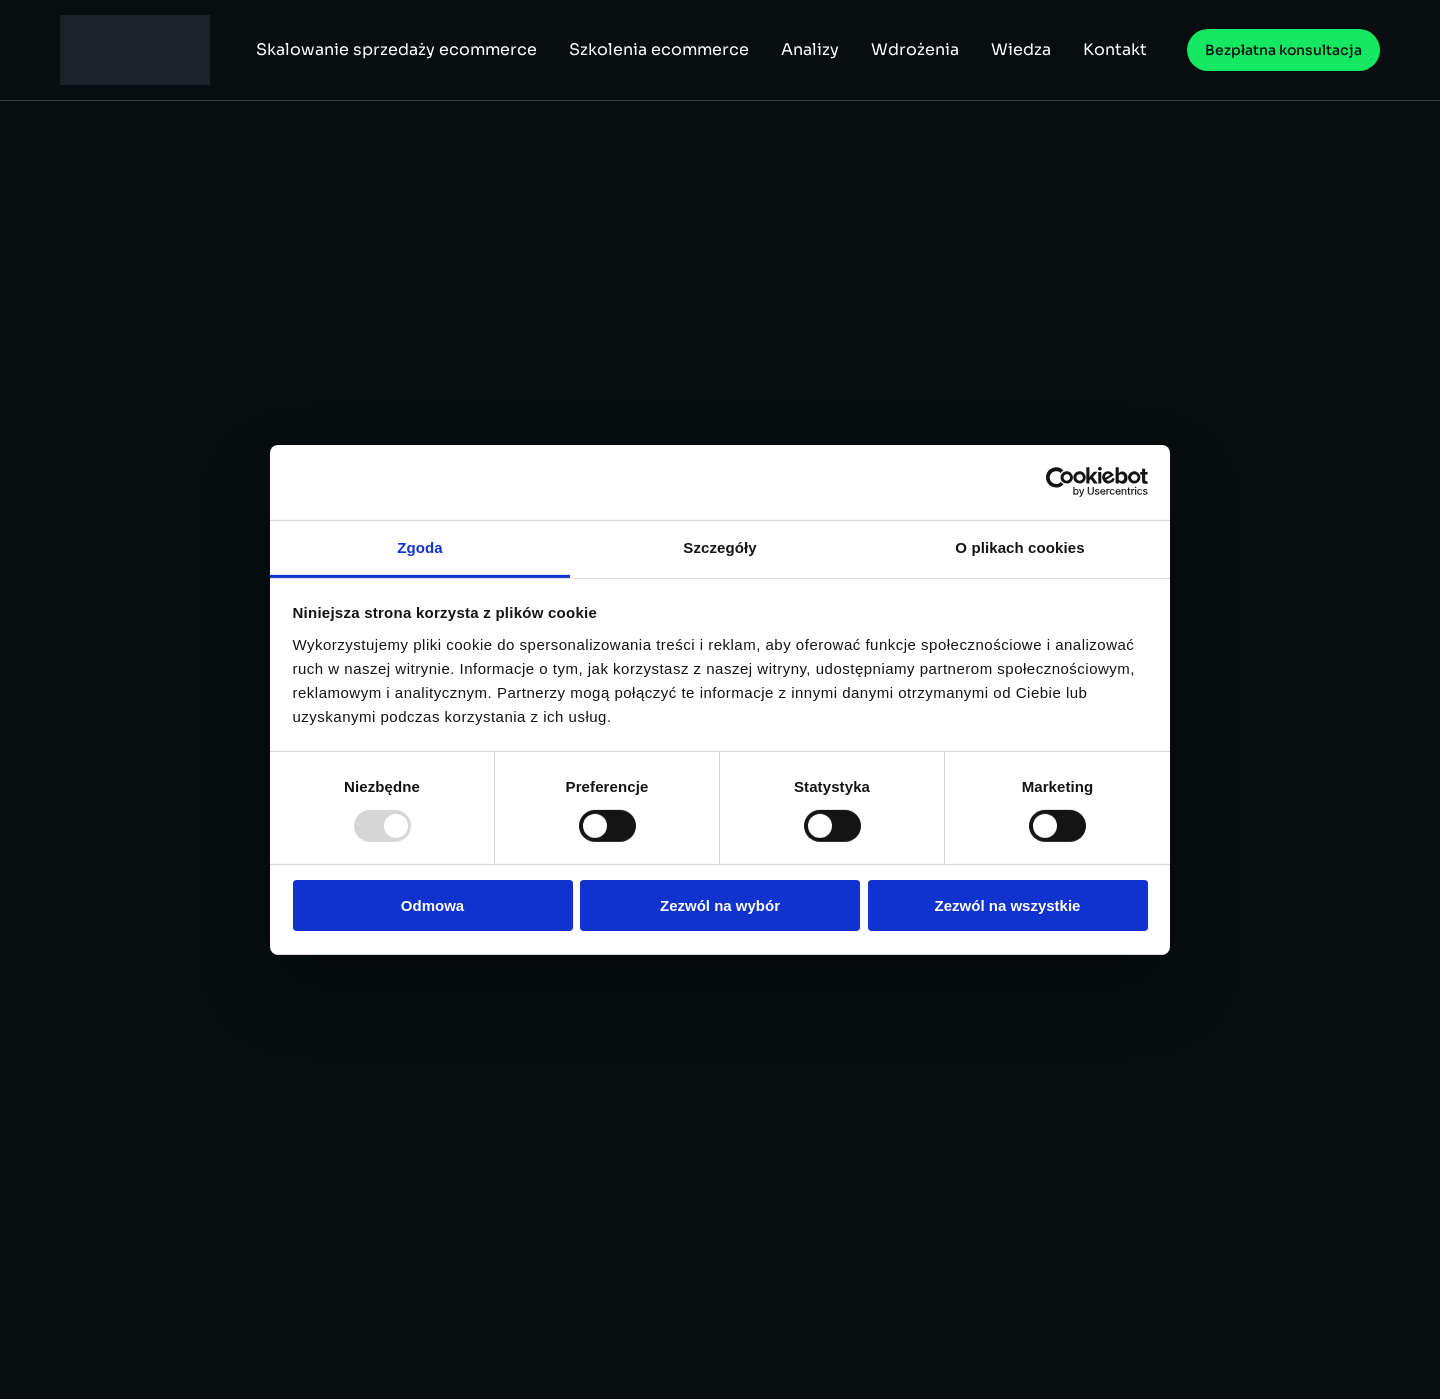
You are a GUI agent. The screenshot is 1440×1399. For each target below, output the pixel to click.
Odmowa (432, 905)
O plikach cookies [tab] (1019, 546)
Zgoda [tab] (420, 546)
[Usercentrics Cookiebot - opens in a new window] (1060, 482)
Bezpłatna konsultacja (1283, 50)
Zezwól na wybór (720, 905)
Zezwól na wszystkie (1008, 905)
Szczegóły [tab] (719, 546)
